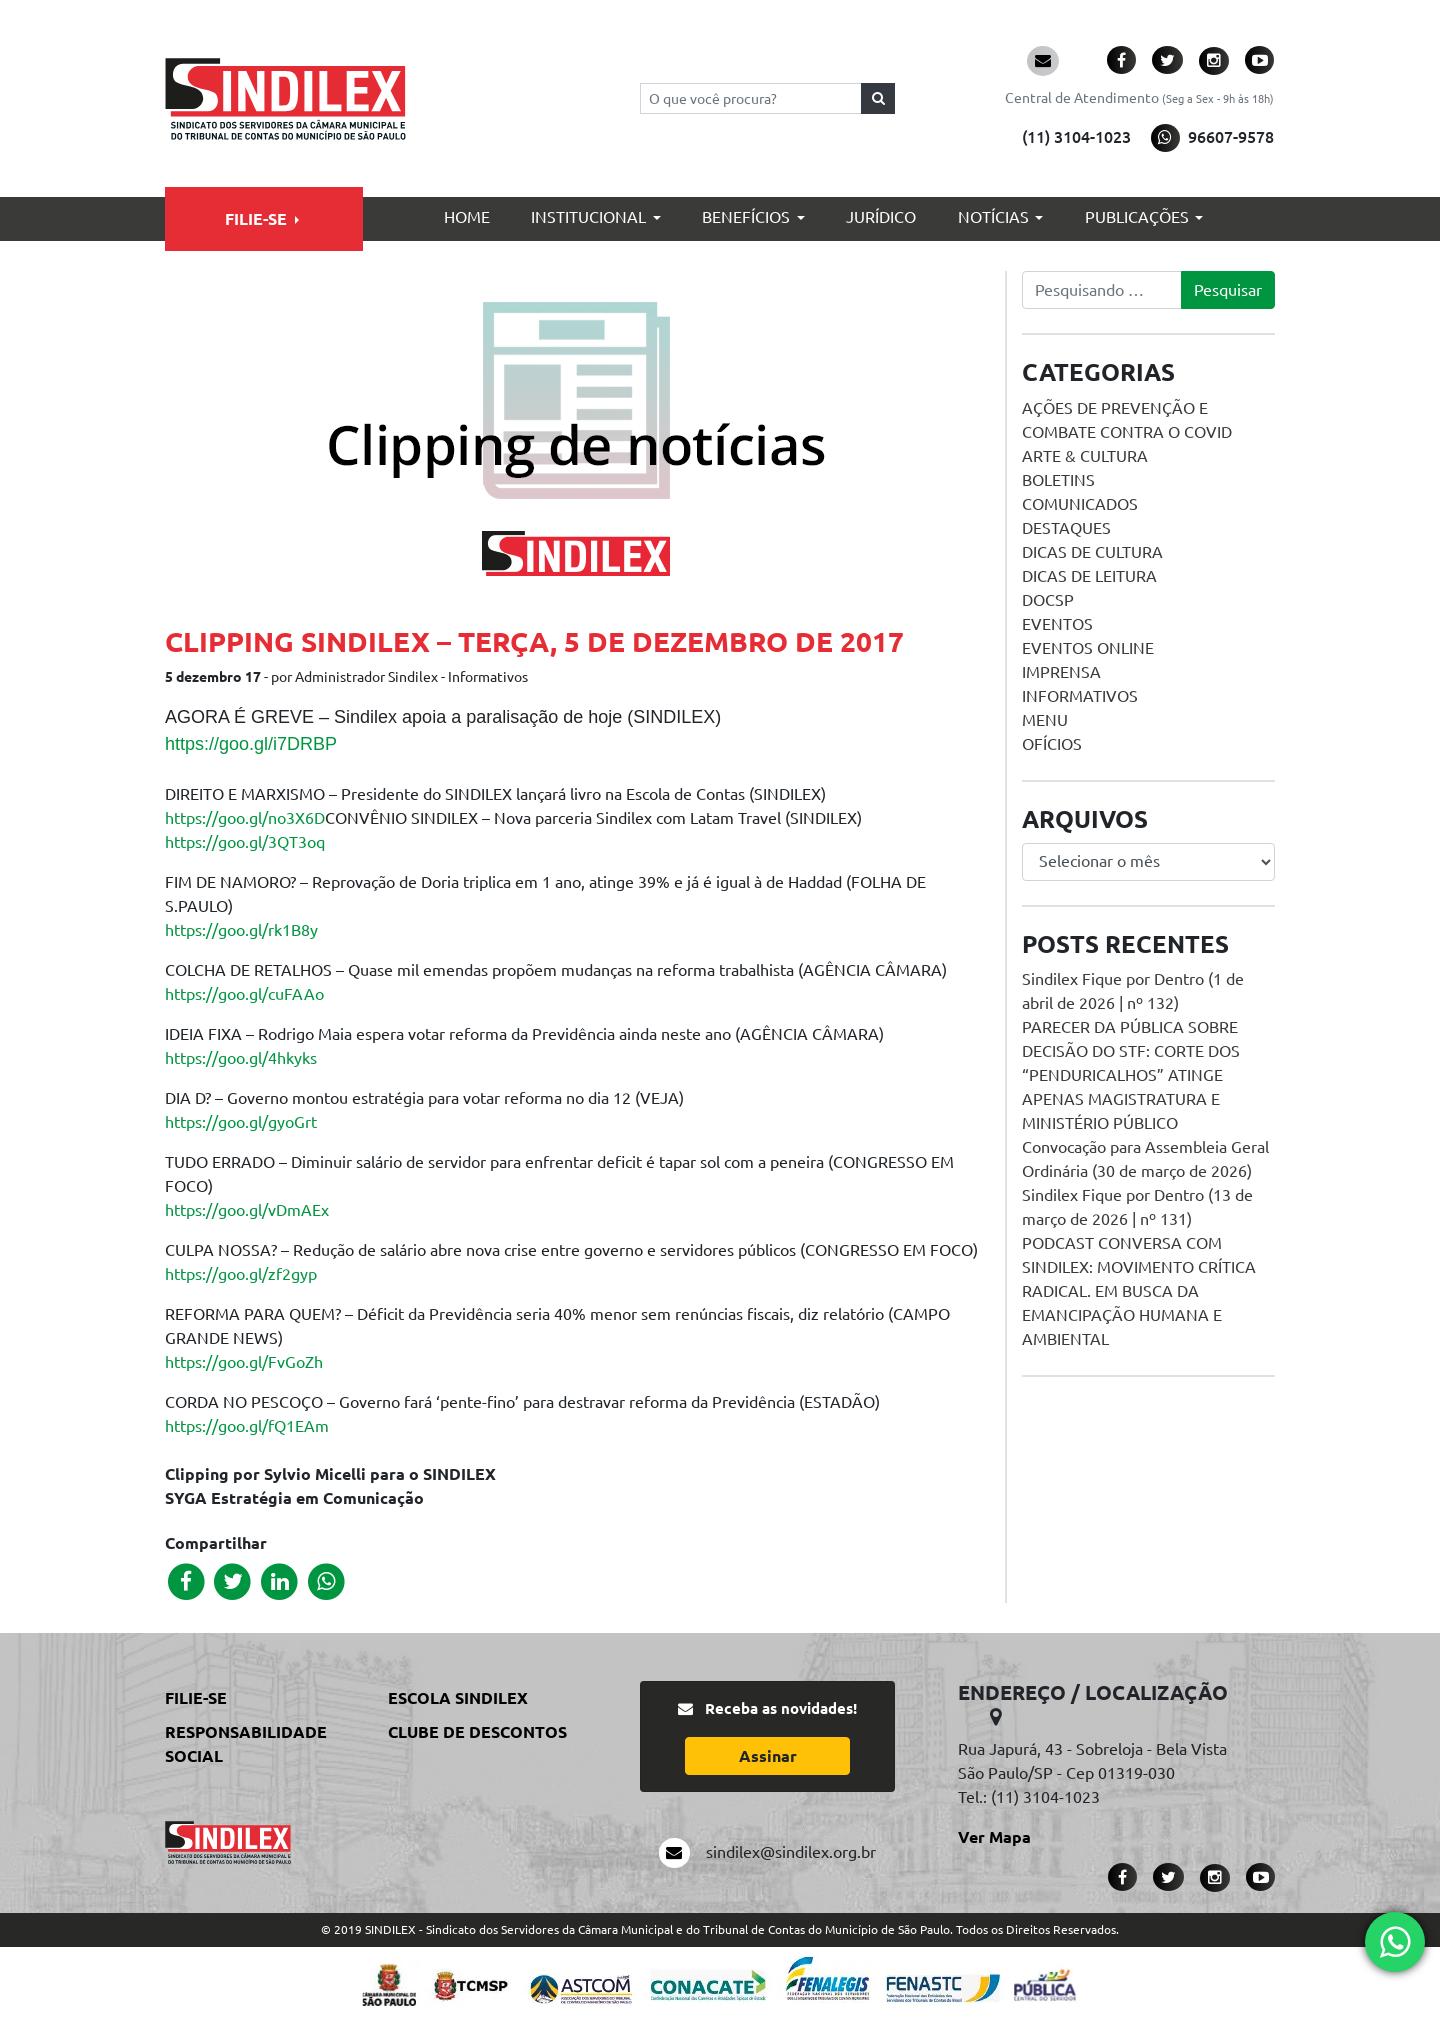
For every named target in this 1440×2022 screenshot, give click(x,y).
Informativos (1080, 696)
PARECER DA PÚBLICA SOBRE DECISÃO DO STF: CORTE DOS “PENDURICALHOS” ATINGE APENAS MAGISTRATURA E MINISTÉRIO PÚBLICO (1131, 1075)
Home (467, 217)
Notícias (993, 217)
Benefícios (746, 217)
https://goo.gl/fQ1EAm (247, 1426)
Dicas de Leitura (1089, 576)
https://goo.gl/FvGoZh (244, 1362)
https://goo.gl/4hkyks (241, 1058)
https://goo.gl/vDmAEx (247, 1210)
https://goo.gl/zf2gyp (241, 1274)
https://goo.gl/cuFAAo (244, 994)
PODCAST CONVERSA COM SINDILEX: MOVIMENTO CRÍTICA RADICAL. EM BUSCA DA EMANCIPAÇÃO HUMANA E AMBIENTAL (1139, 1291)
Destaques (1066, 528)
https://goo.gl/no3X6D (245, 818)
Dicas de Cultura (1092, 552)
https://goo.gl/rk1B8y (241, 930)
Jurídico (881, 217)
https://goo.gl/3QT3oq (245, 842)
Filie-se (256, 219)
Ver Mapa (994, 1837)
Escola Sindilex (458, 1698)
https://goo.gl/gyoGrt (241, 1122)
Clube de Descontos (477, 1732)
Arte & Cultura (1085, 456)
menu (1045, 720)
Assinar (768, 1756)
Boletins (1058, 480)
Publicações (1137, 217)
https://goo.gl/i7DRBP (251, 744)
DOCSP (1048, 600)
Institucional (588, 217)
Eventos (1057, 624)
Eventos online (1088, 648)
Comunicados (1080, 504)
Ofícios (1052, 744)
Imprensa (1061, 672)
